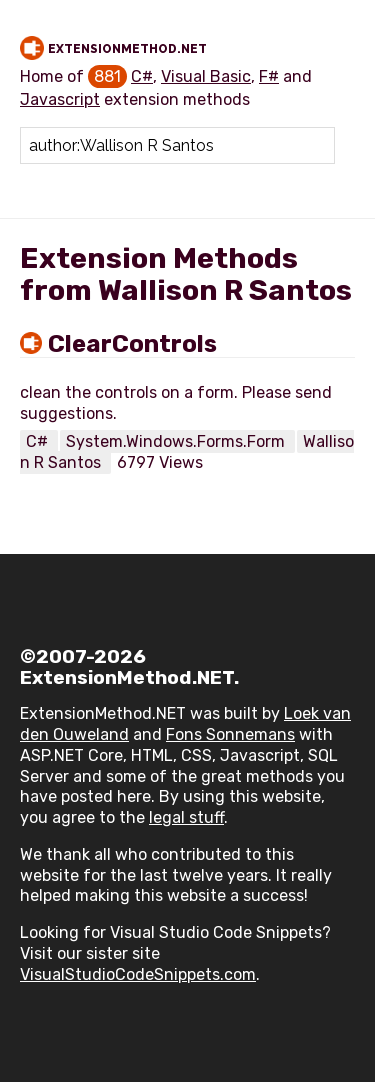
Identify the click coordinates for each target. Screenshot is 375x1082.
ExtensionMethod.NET (127, 49)
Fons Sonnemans (230, 734)
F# (269, 76)
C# (142, 76)
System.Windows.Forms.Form (177, 441)
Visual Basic (206, 76)
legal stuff (186, 817)
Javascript (60, 99)
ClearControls (132, 344)
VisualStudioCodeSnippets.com (138, 974)
